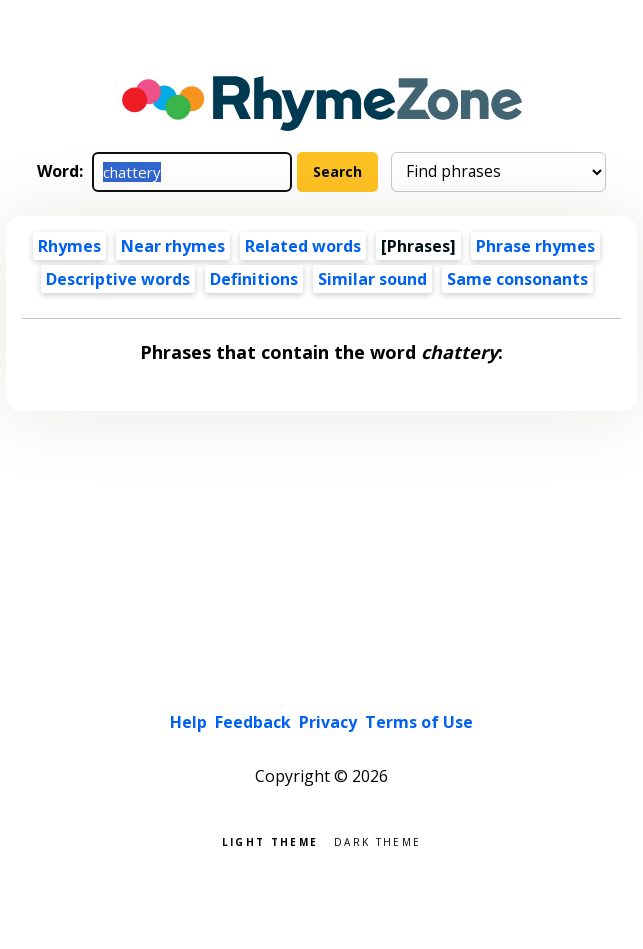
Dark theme (377, 840)
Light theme (270, 840)
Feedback (253, 722)
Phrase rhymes (535, 246)
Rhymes (69, 246)
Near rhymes (173, 246)
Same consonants (517, 279)
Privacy (328, 722)
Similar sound (372, 279)
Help (188, 722)
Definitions (254, 279)
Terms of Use (419, 722)
